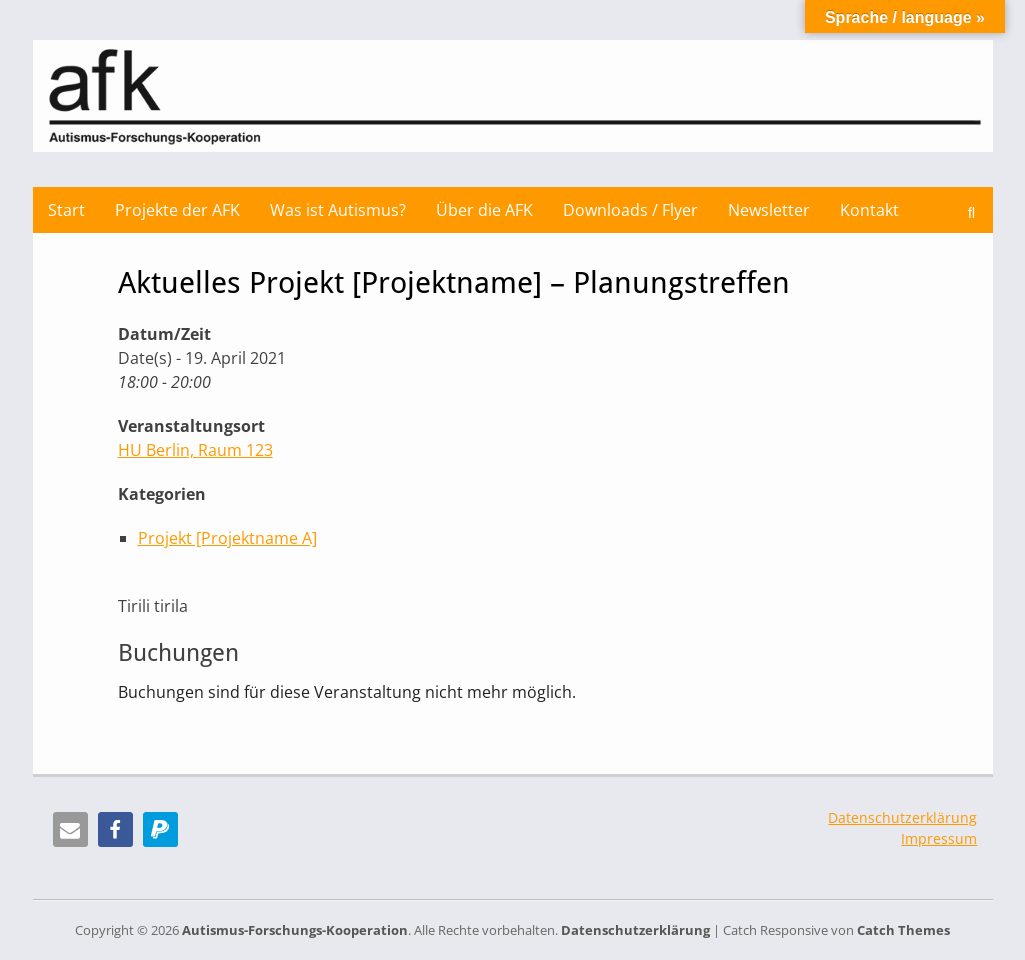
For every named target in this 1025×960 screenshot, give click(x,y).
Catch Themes (903, 930)
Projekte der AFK (177, 210)
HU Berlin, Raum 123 (195, 450)
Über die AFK (484, 210)
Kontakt (869, 210)
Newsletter (769, 210)
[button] (70, 829)
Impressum (939, 838)
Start (66, 210)
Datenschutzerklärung (902, 817)
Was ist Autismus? (338, 210)
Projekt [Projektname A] (227, 538)
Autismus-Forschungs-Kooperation (295, 930)
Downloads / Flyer (630, 210)
